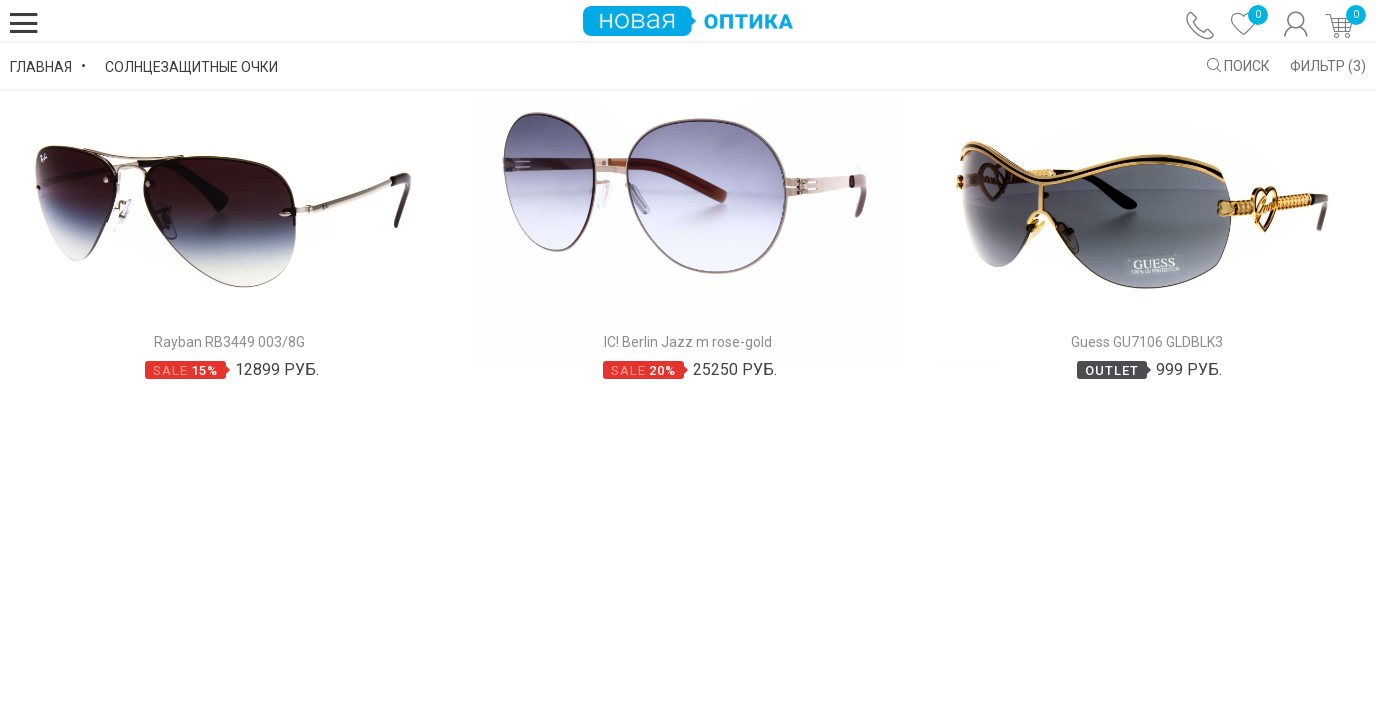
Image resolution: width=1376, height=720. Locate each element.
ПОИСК (1238, 67)
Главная (41, 68)
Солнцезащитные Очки (191, 68)
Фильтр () (1328, 67)
